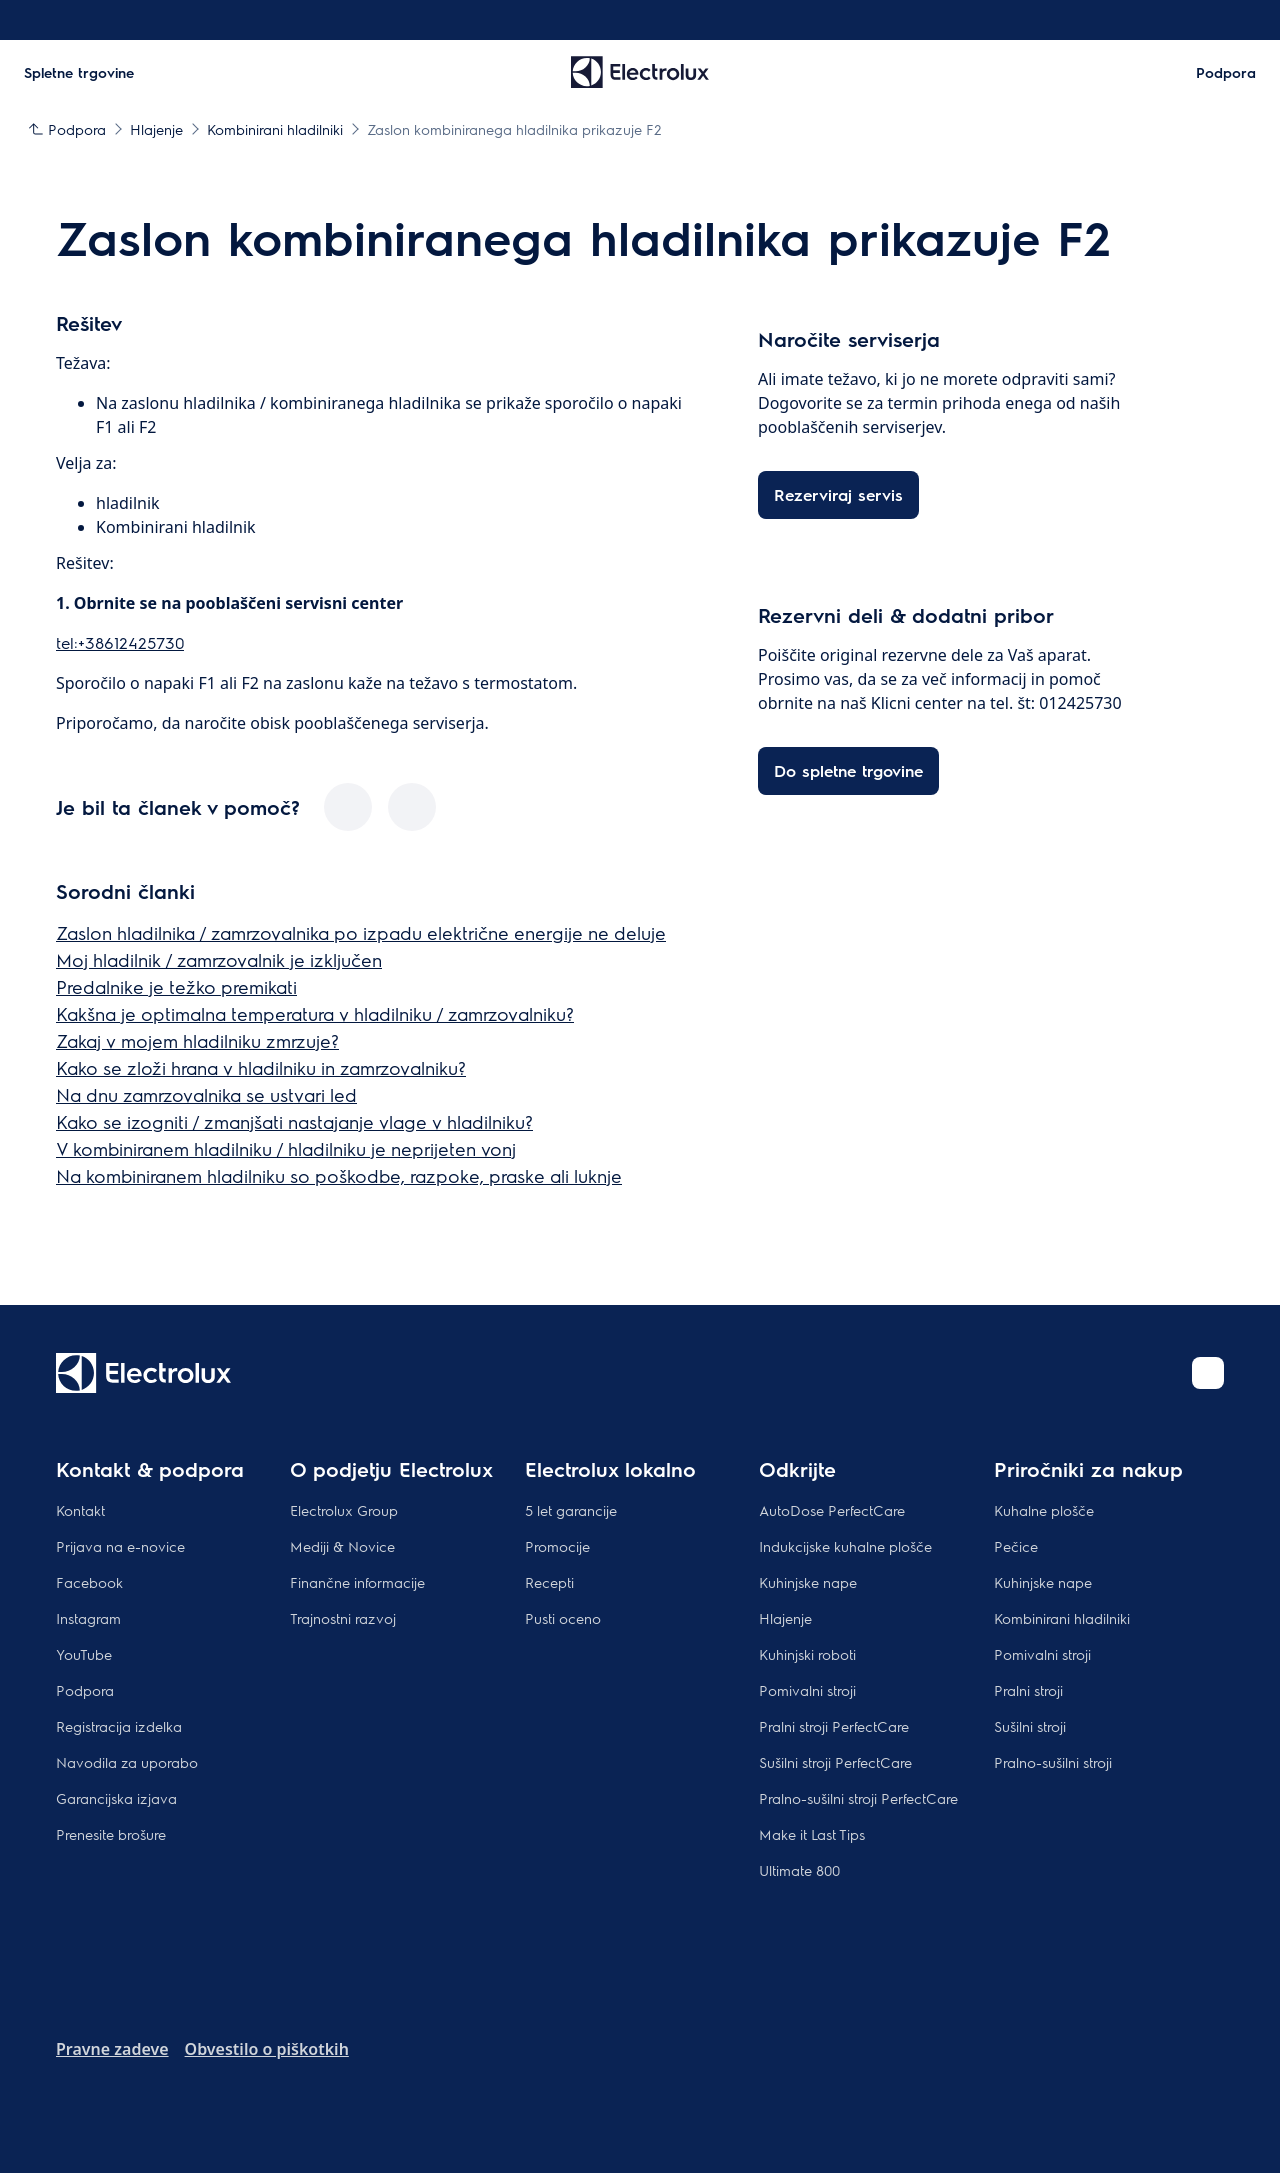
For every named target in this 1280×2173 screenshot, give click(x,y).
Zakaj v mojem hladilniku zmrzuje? (197, 1040)
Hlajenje (785, 1618)
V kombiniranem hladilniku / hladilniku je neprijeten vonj (286, 1148)
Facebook (89, 1582)
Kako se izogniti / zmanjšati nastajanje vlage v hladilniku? (294, 1121)
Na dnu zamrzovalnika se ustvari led (206, 1094)
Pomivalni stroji (807, 1690)
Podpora (85, 1690)
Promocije (557, 1546)
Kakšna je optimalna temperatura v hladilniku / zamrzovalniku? (315, 1013)
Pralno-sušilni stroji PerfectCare (858, 1798)
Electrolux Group (344, 1510)
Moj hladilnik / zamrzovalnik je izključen (219, 959)
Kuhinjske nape (808, 1582)
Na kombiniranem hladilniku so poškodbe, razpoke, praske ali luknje (339, 1175)
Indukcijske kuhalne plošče (845, 1546)
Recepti (549, 1582)
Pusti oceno (563, 1618)
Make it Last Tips (812, 1834)
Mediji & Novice (342, 1546)
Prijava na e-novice (120, 1546)
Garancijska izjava (116, 1798)
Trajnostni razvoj (343, 1618)
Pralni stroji (1028, 1690)
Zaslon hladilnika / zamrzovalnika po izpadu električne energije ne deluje (361, 932)
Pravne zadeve (112, 2049)
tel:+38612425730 (120, 642)
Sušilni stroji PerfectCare (835, 1762)
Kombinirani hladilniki (1062, 1618)
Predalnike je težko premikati (176, 986)
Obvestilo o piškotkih (267, 2049)
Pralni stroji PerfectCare (834, 1726)
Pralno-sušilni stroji (1053, 1762)
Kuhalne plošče (1044, 1510)
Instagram (88, 1618)
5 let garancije (571, 1510)
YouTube (84, 1654)
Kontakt (80, 1510)
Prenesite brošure (111, 1834)
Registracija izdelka (119, 1726)
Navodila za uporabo (127, 1762)
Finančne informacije (357, 1582)
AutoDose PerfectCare (832, 1510)
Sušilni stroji (1030, 1726)
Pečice (1016, 1546)
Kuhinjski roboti (807, 1654)
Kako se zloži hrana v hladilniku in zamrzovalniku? (261, 1067)
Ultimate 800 (799, 1870)
